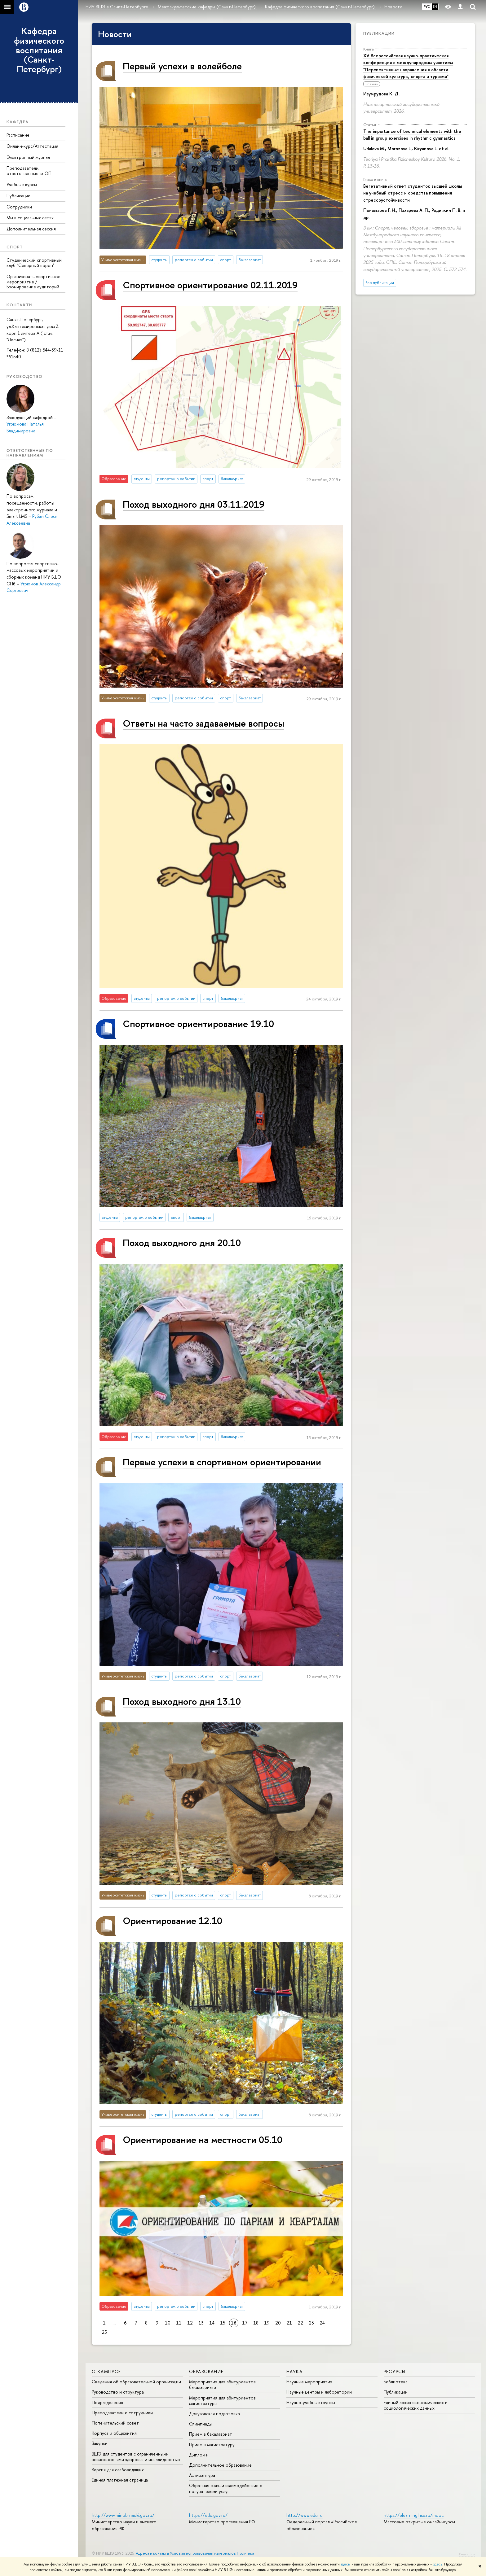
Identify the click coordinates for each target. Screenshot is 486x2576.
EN (435, 6)
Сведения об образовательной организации (136, 2382)
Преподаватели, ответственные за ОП (29, 170)
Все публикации (379, 282)
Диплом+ (198, 2455)
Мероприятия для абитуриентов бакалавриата (222, 2384)
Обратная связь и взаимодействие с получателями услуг (225, 2488)
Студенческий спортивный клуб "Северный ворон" (34, 262)
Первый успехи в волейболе (182, 65)
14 (211, 2323)
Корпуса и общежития (114, 2433)
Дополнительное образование (220, 2465)
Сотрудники (19, 207)
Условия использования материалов (203, 2553)
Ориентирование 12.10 (172, 1920)
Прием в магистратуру (212, 2444)
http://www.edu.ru (304, 2515)
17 (245, 2323)
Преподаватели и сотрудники (122, 2413)
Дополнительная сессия (31, 229)
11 (179, 2323)
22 (300, 2323)
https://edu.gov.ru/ (208, 2515)
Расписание (18, 135)
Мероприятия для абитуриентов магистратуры (222, 2400)
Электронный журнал (28, 157)
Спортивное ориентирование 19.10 (198, 1023)
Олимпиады (200, 2424)
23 (311, 2323)
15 (222, 2323)
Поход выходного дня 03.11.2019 (193, 504)
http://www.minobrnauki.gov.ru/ (123, 2515)
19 (267, 2323)
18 (255, 2323)
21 (289, 2323)
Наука (294, 2371)
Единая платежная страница (120, 2480)
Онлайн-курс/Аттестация (32, 146)
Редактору (467, 2554)
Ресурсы (395, 2371)
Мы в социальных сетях (30, 218)
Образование (206, 2371)
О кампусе (106, 2371)
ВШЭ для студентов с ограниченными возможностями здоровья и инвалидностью (136, 2456)
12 (190, 2323)
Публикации (18, 196)
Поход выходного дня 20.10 (182, 1242)
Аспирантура (202, 2475)
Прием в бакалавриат (210, 2434)
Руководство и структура (118, 2392)
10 (167, 2323)
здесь (345, 2564)
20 (278, 2323)
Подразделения (107, 2402)
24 (322, 2323)
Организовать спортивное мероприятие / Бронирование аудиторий (33, 281)
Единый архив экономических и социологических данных (416, 2405)
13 (201, 2323)
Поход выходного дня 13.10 (182, 1701)
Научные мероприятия (309, 2382)
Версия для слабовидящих (118, 2470)
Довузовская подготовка (214, 2413)
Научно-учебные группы (310, 2402)
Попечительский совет (115, 2423)
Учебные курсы (22, 184)
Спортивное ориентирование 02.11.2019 (210, 284)
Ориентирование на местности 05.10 (202, 2139)
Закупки (100, 2443)
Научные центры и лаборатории (319, 2392)
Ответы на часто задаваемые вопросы (203, 723)
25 (104, 2332)
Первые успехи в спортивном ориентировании (222, 1461)
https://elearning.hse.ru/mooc (414, 2515)
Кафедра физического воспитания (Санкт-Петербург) (39, 50)
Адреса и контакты (152, 2553)
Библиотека (396, 2382)
